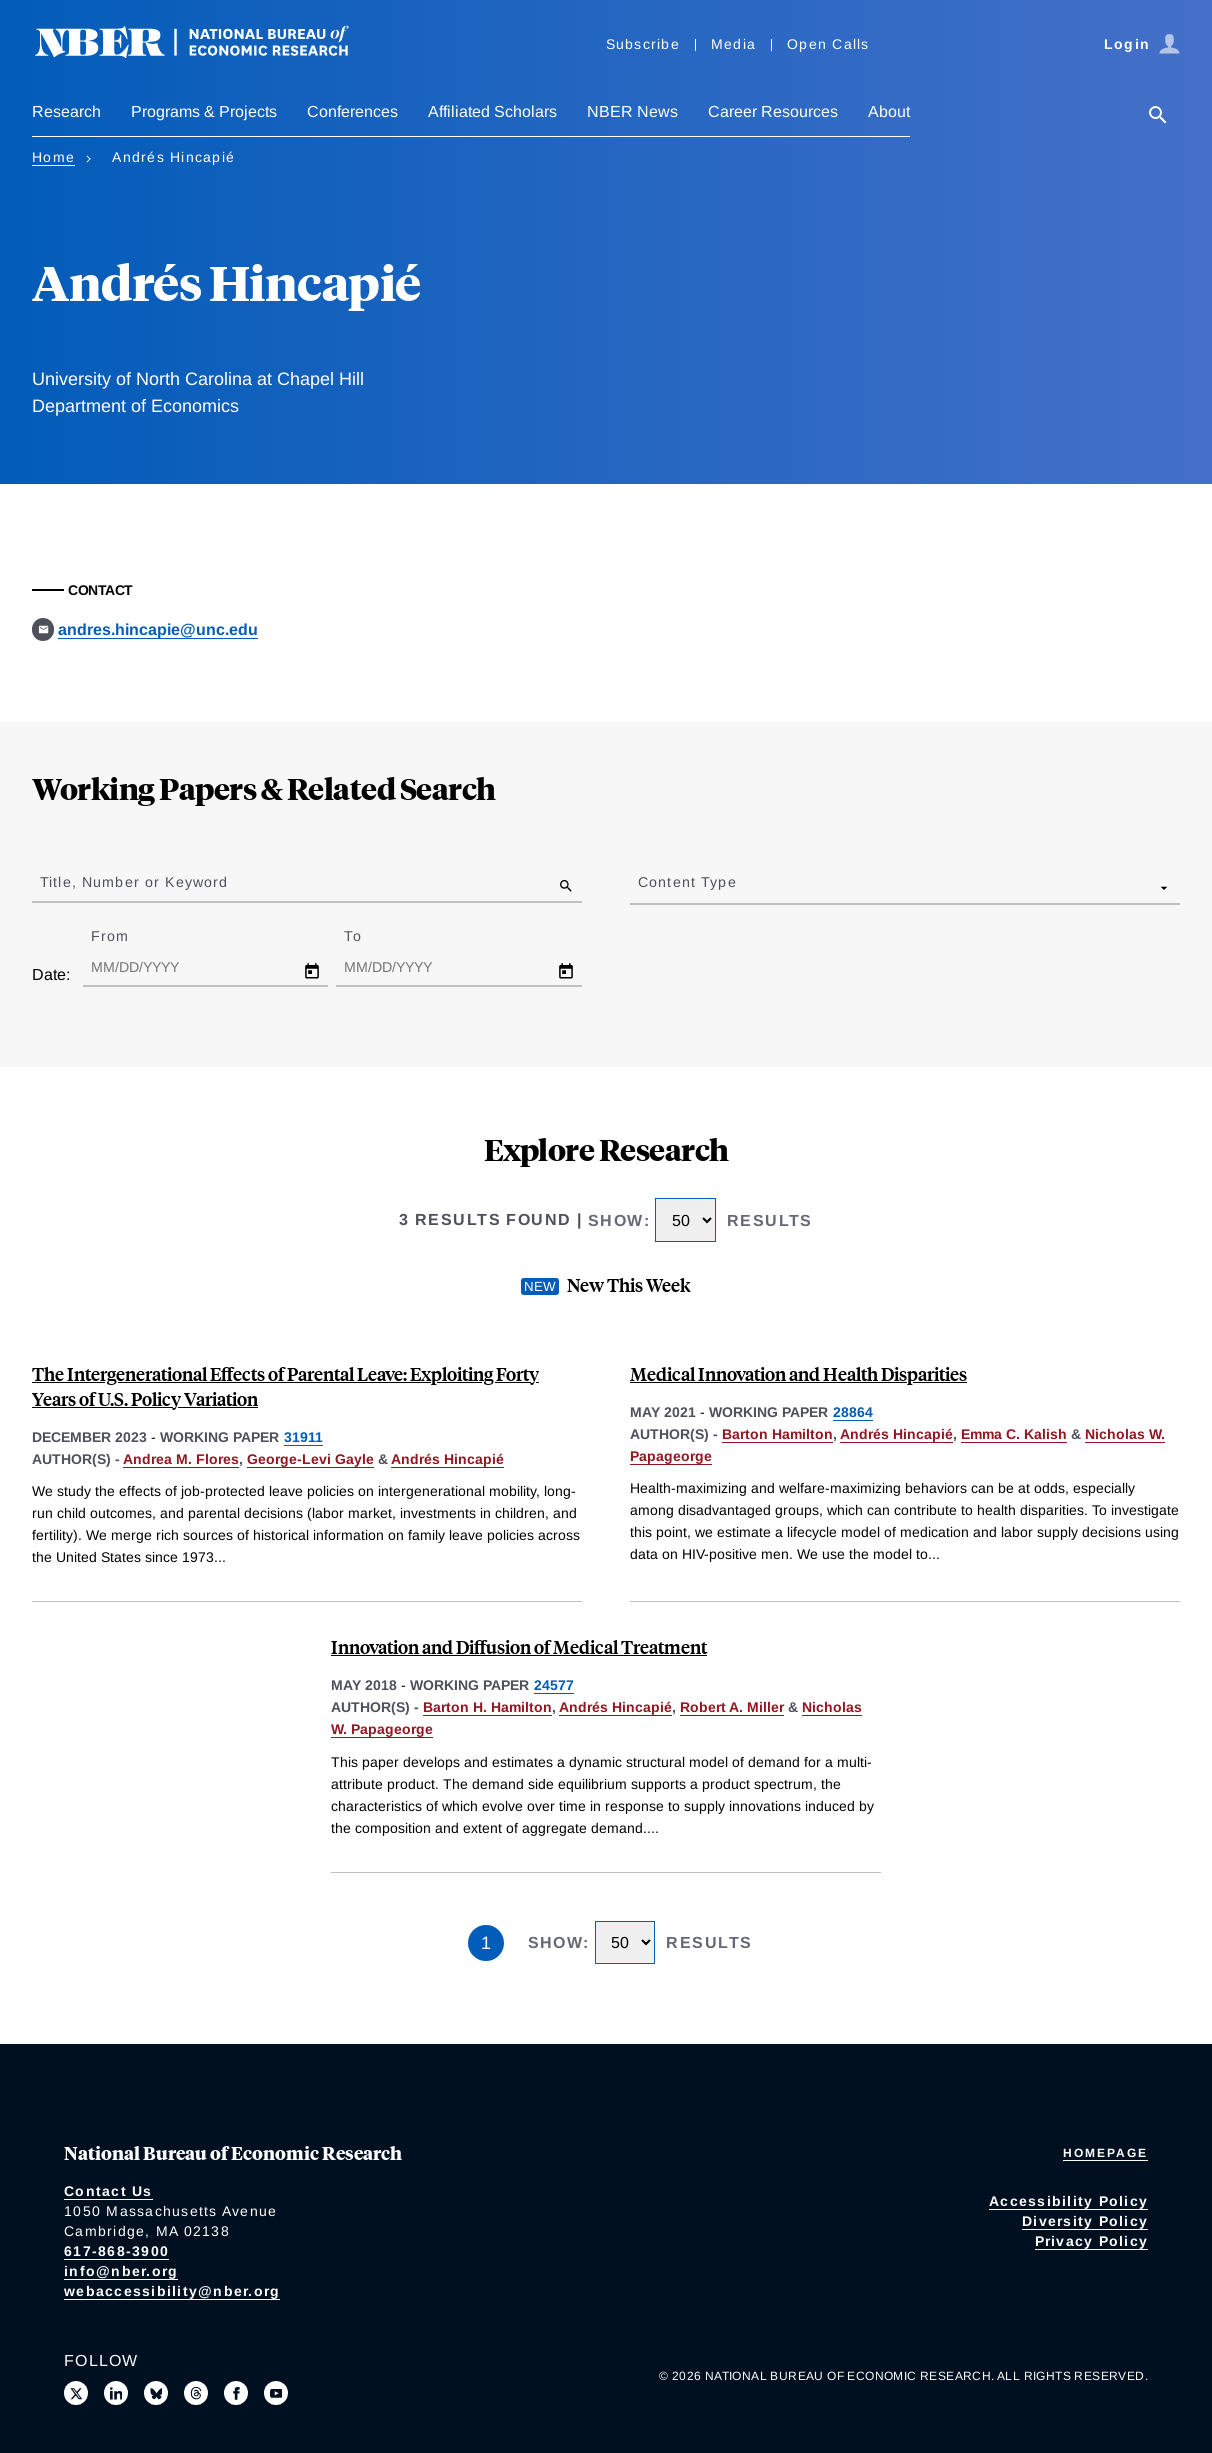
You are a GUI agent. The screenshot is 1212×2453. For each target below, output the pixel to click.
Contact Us (108, 2191)
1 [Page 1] (486, 1943)
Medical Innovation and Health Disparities (798, 1373)
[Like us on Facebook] (236, 2393)
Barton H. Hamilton (487, 1707)
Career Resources (773, 111)
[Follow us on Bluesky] (156, 2393)
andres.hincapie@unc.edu (158, 629)
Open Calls (828, 44)
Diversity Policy (1085, 2221)
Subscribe (643, 44)
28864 (853, 1412)
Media (733, 44)
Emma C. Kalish (1014, 1434)
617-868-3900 (116, 2251)
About (889, 111)
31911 (303, 1437)
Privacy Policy (1092, 2241)
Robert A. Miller (732, 1707)
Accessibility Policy (1068, 2201)
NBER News (632, 111)
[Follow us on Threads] (196, 2393)
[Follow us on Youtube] (276, 2393)
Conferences (352, 111)
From (127, 936)
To (370, 936)
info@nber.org (121, 2271)
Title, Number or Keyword (134, 882)
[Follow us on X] (76, 2393)
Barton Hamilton (777, 1434)
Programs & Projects (204, 111)
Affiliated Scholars (492, 111)
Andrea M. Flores (181, 1459)
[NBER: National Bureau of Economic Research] (208, 52)
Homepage (1105, 2153)
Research (66, 111)
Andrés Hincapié (447, 1459)
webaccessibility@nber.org (172, 2291)
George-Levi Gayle (310, 1459)
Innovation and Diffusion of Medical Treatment (519, 1646)
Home (53, 157)
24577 (554, 1685)
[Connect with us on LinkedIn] (116, 2393)
